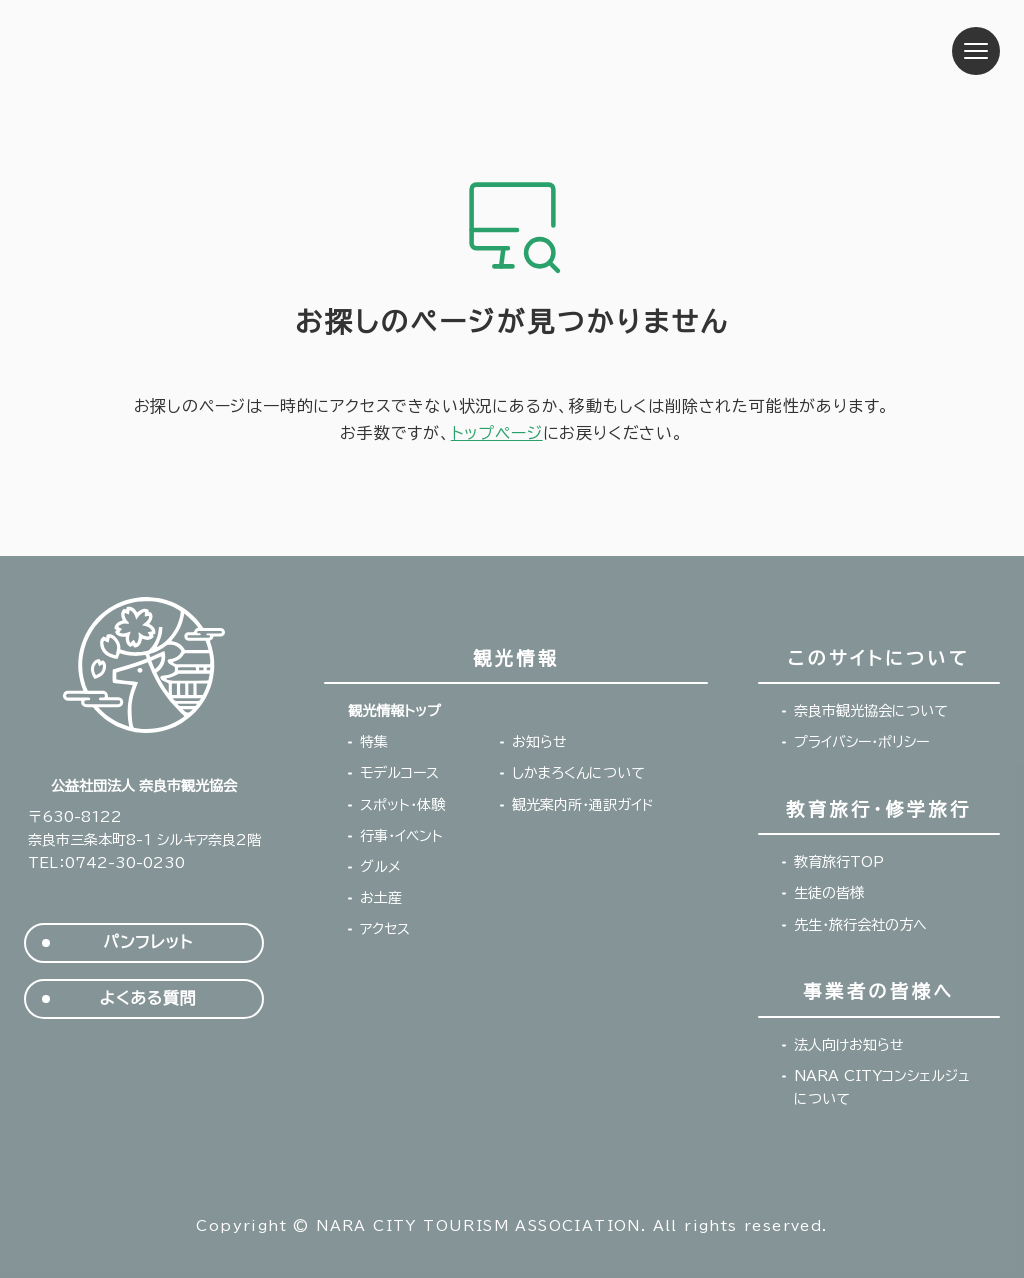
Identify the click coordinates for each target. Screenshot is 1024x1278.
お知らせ (539, 742)
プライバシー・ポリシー (861, 742)
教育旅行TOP (839, 862)
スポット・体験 (402, 805)
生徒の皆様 (829, 893)
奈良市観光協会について (871, 711)
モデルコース (399, 773)
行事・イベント (401, 836)
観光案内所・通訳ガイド (583, 805)
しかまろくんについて (578, 773)
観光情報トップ (394, 711)
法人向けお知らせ (849, 1045)
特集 (374, 742)
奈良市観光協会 (149, 51)
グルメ (380, 867)
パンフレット (147, 942)
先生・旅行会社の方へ (860, 925)
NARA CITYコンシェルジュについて (882, 1087)
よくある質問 (148, 998)
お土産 (381, 898)
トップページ (497, 433)
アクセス (385, 929)
